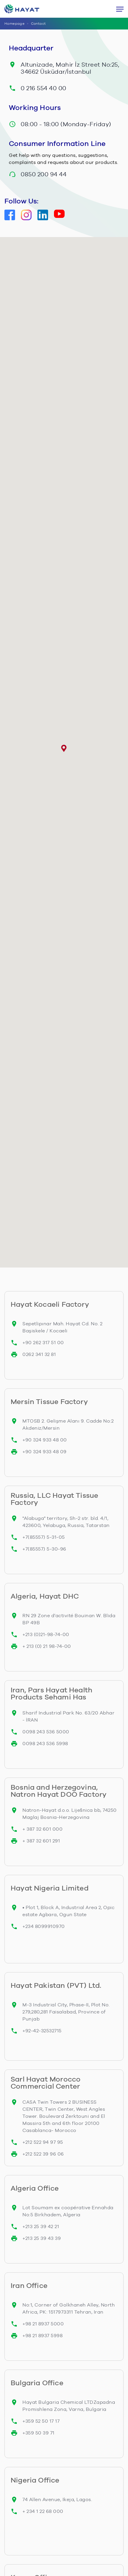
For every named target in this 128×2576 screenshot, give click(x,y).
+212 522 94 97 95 (42, 2142)
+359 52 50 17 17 (41, 2421)
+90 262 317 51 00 (43, 1342)
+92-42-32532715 (42, 2030)
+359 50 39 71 (38, 2433)
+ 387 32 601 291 (41, 1841)
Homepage (14, 24)
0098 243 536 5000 (45, 1732)
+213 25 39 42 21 (40, 2226)
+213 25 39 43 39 (41, 2238)
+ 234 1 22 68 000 (42, 2511)
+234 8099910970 (43, 1926)
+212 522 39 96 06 (43, 2154)
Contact (38, 24)
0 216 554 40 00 (43, 88)
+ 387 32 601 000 (42, 1829)
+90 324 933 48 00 (44, 1440)
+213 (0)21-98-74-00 (45, 1634)
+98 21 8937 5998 (42, 2335)
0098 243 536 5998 (45, 1743)
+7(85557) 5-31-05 (43, 1537)
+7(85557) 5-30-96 (44, 1549)
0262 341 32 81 (39, 1354)
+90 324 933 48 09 (44, 1451)
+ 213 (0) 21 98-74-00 (46, 1646)
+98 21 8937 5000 (43, 2324)
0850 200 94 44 (43, 174)
